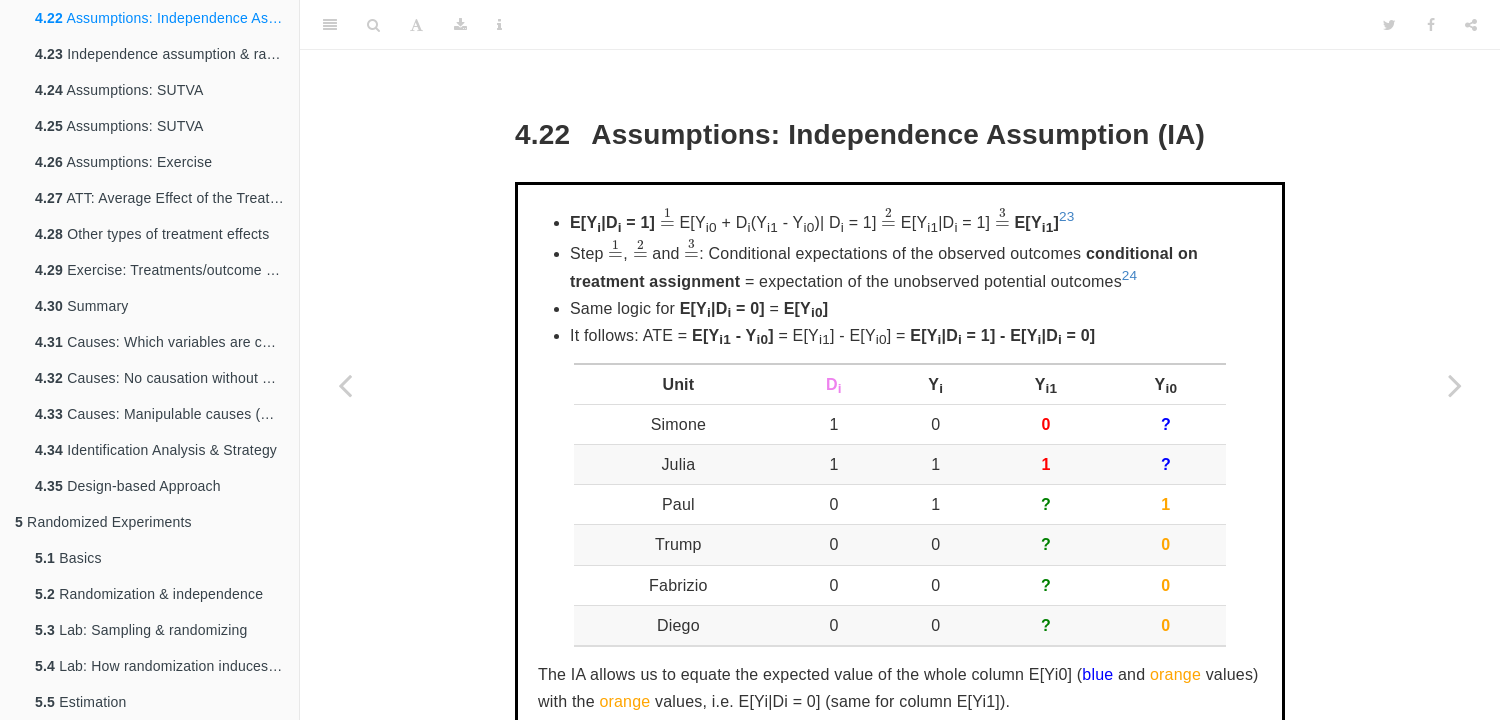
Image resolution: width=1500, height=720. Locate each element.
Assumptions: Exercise (123, 162)
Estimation (81, 702)
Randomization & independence (149, 594)
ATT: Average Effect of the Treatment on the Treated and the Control (167, 198)
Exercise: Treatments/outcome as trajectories (167, 270)
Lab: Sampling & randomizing (141, 630)
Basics (68, 558)
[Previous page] (345, 385)
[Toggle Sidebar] (330, 25)
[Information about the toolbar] (499, 25)
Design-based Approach (128, 486)
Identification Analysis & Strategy (156, 450)
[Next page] (1455, 385)
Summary (81, 306)
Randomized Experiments (103, 522)
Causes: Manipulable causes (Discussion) (167, 414)
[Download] (460, 25)
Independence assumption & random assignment (167, 54)
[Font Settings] (416, 25)
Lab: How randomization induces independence (167, 666)
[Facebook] (1431, 25)
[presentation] (667, 217)
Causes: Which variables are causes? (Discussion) (167, 342)
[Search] (373, 25)
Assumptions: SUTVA (119, 90)
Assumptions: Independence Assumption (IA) (167, 18)
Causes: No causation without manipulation (167, 378)
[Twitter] (1389, 25)
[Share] (1471, 25)
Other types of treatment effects (152, 234)
